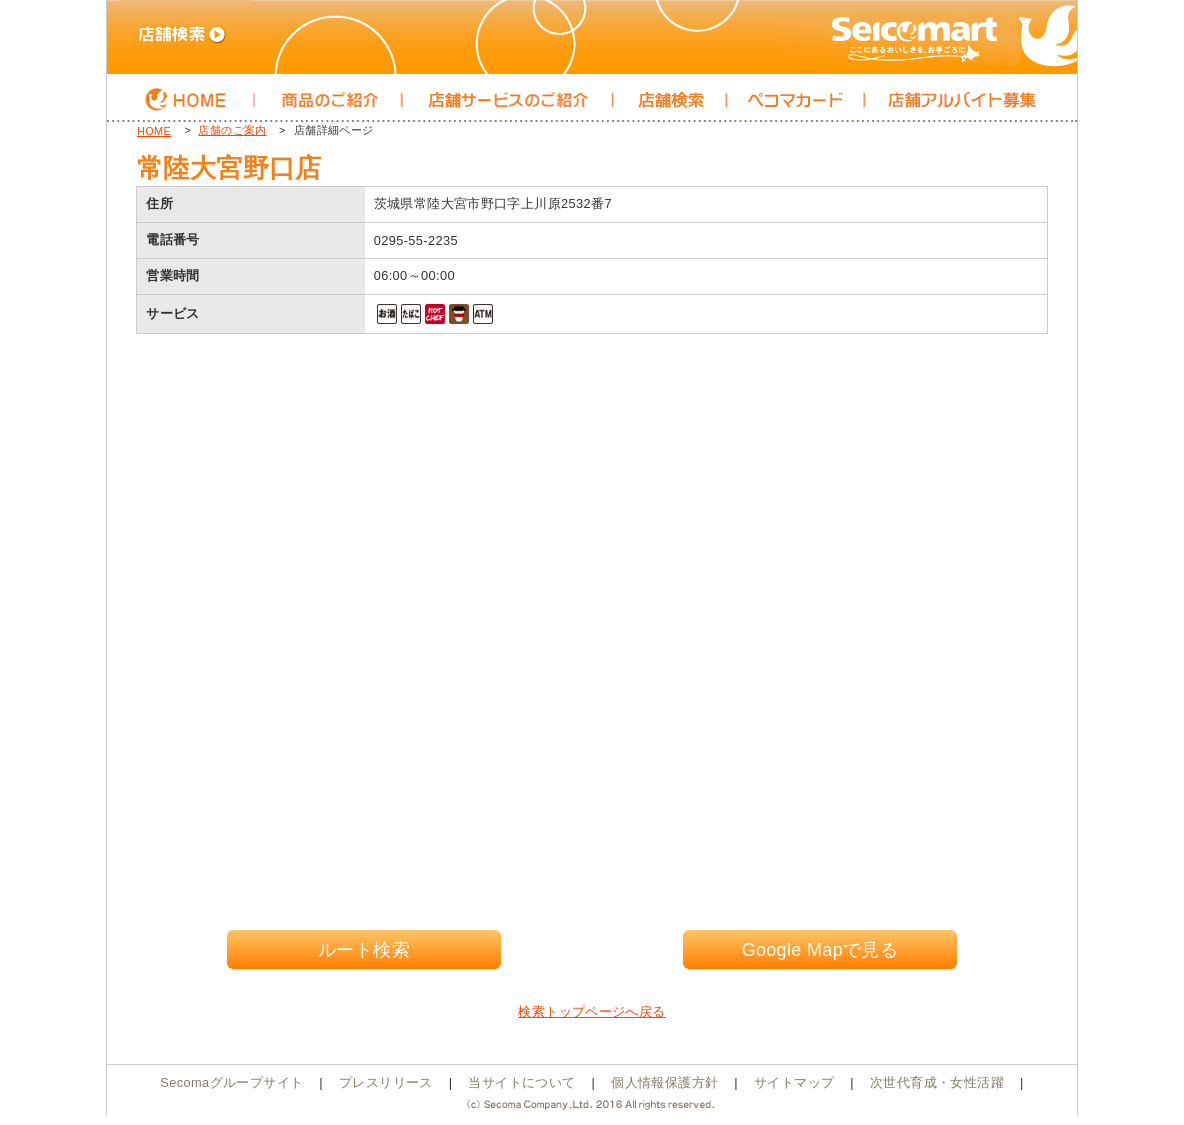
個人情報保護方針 (664, 1082)
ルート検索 (364, 950)
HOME (154, 131)
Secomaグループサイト (231, 1082)
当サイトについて (521, 1082)
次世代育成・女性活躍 (937, 1082)
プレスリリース (386, 1082)
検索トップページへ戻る (591, 1011)
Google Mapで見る (820, 950)
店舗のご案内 (232, 130)
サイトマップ (794, 1082)
